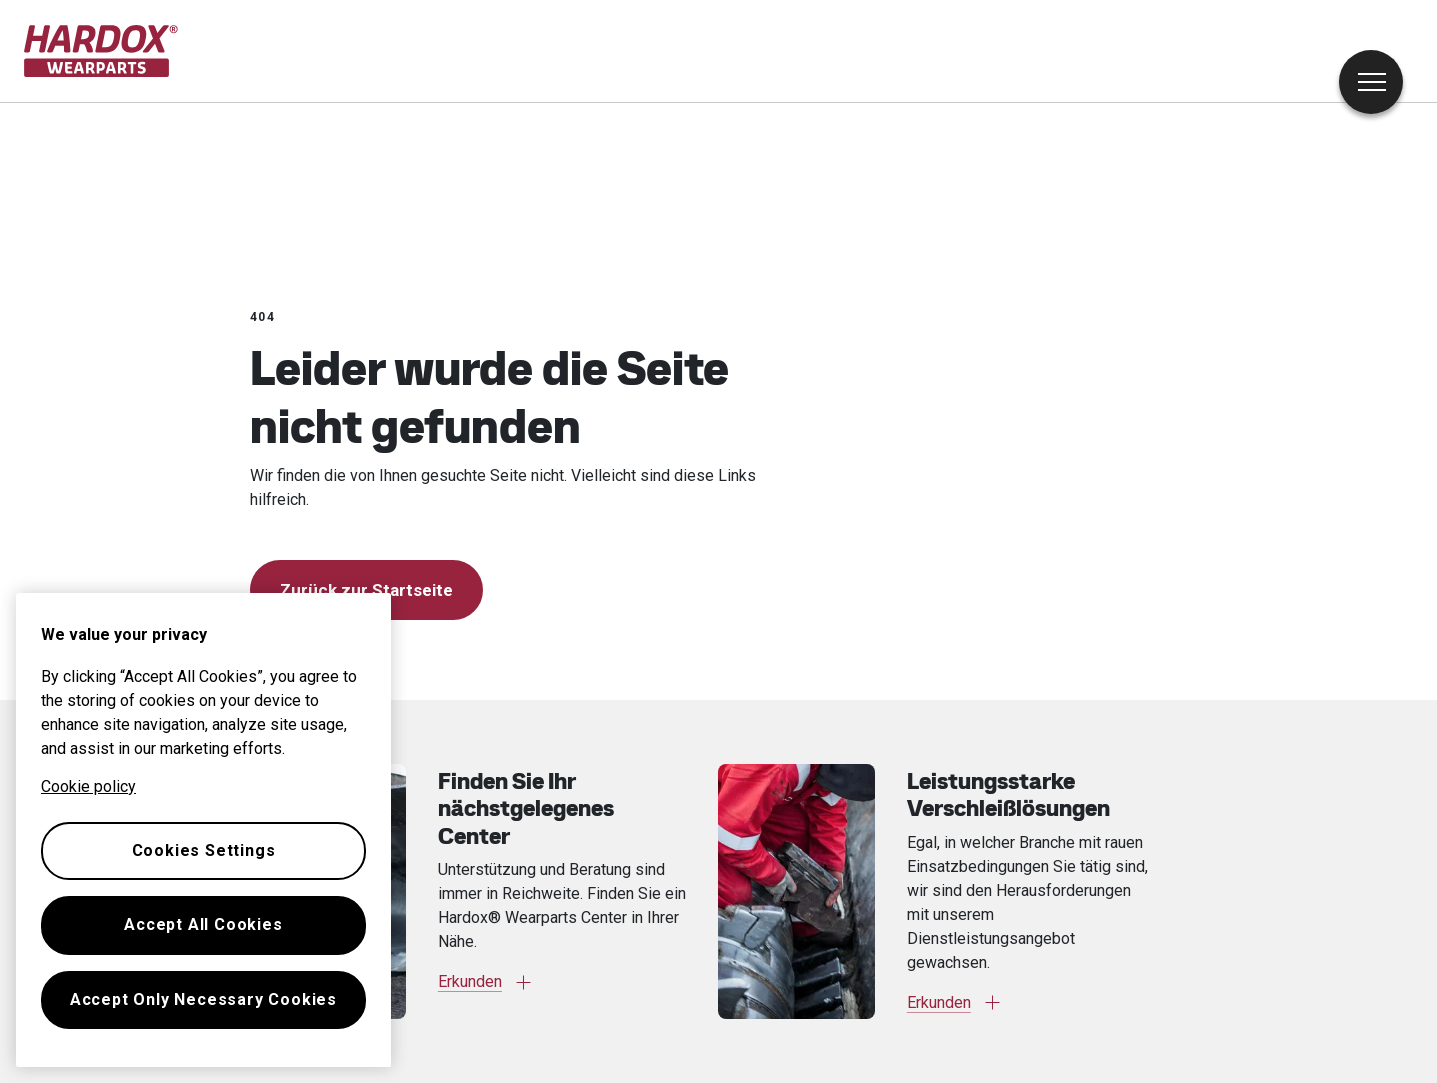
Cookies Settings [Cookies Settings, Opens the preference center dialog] (204, 850)
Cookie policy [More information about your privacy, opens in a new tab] (88, 786)
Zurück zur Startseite (366, 590)
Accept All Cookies (203, 924)
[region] (203, 830)
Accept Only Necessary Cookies (203, 999)
